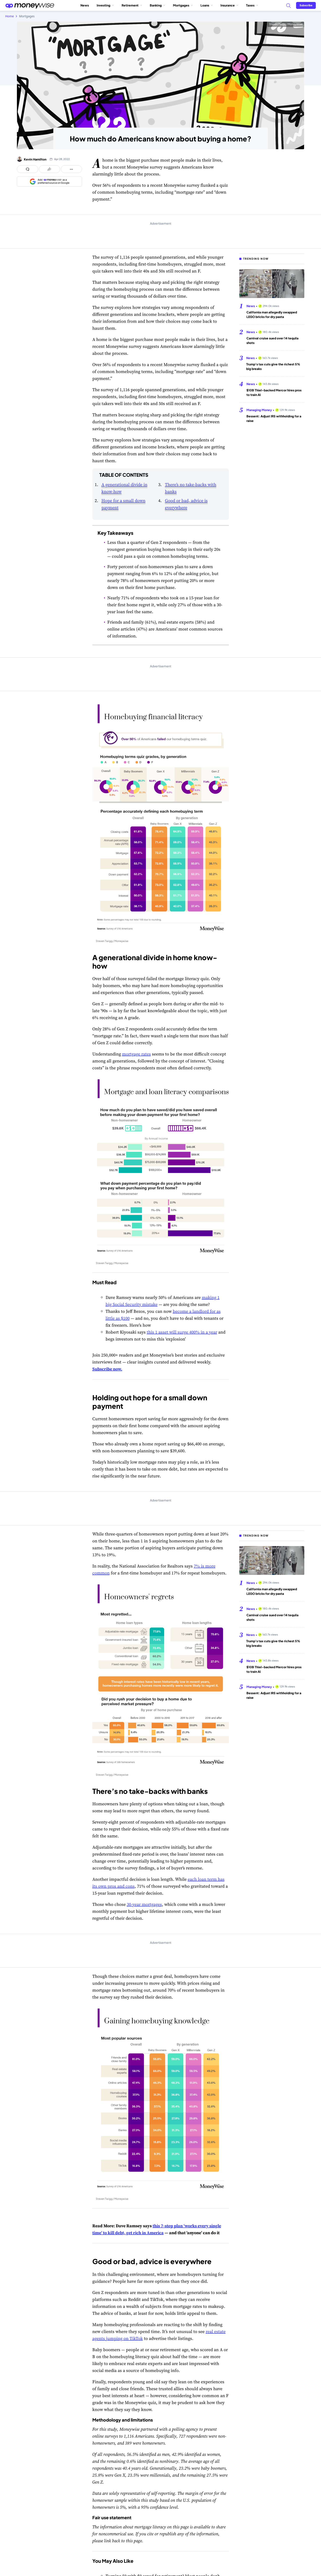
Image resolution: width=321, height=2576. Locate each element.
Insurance (229, 5)
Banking (157, 5)
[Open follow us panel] (71, 169)
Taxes (252, 5)
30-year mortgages (144, 1904)
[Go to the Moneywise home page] (29, 5)
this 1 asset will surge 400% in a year (182, 1332)
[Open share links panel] (49, 169)
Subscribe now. (107, 1369)
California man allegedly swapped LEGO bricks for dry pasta (271, 314)
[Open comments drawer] (27, 169)
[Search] (288, 5)
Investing (105, 5)
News (84, 5)
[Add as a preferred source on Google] (49, 181)
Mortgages (183, 5)
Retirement (132, 5)
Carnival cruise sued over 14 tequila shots (272, 340)
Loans (206, 5)
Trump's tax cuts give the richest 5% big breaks (273, 366)
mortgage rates (136, 1054)
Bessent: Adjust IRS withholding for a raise (273, 418)
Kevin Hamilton (35, 159)
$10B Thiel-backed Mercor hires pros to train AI (273, 392)
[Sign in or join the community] (306, 5)
